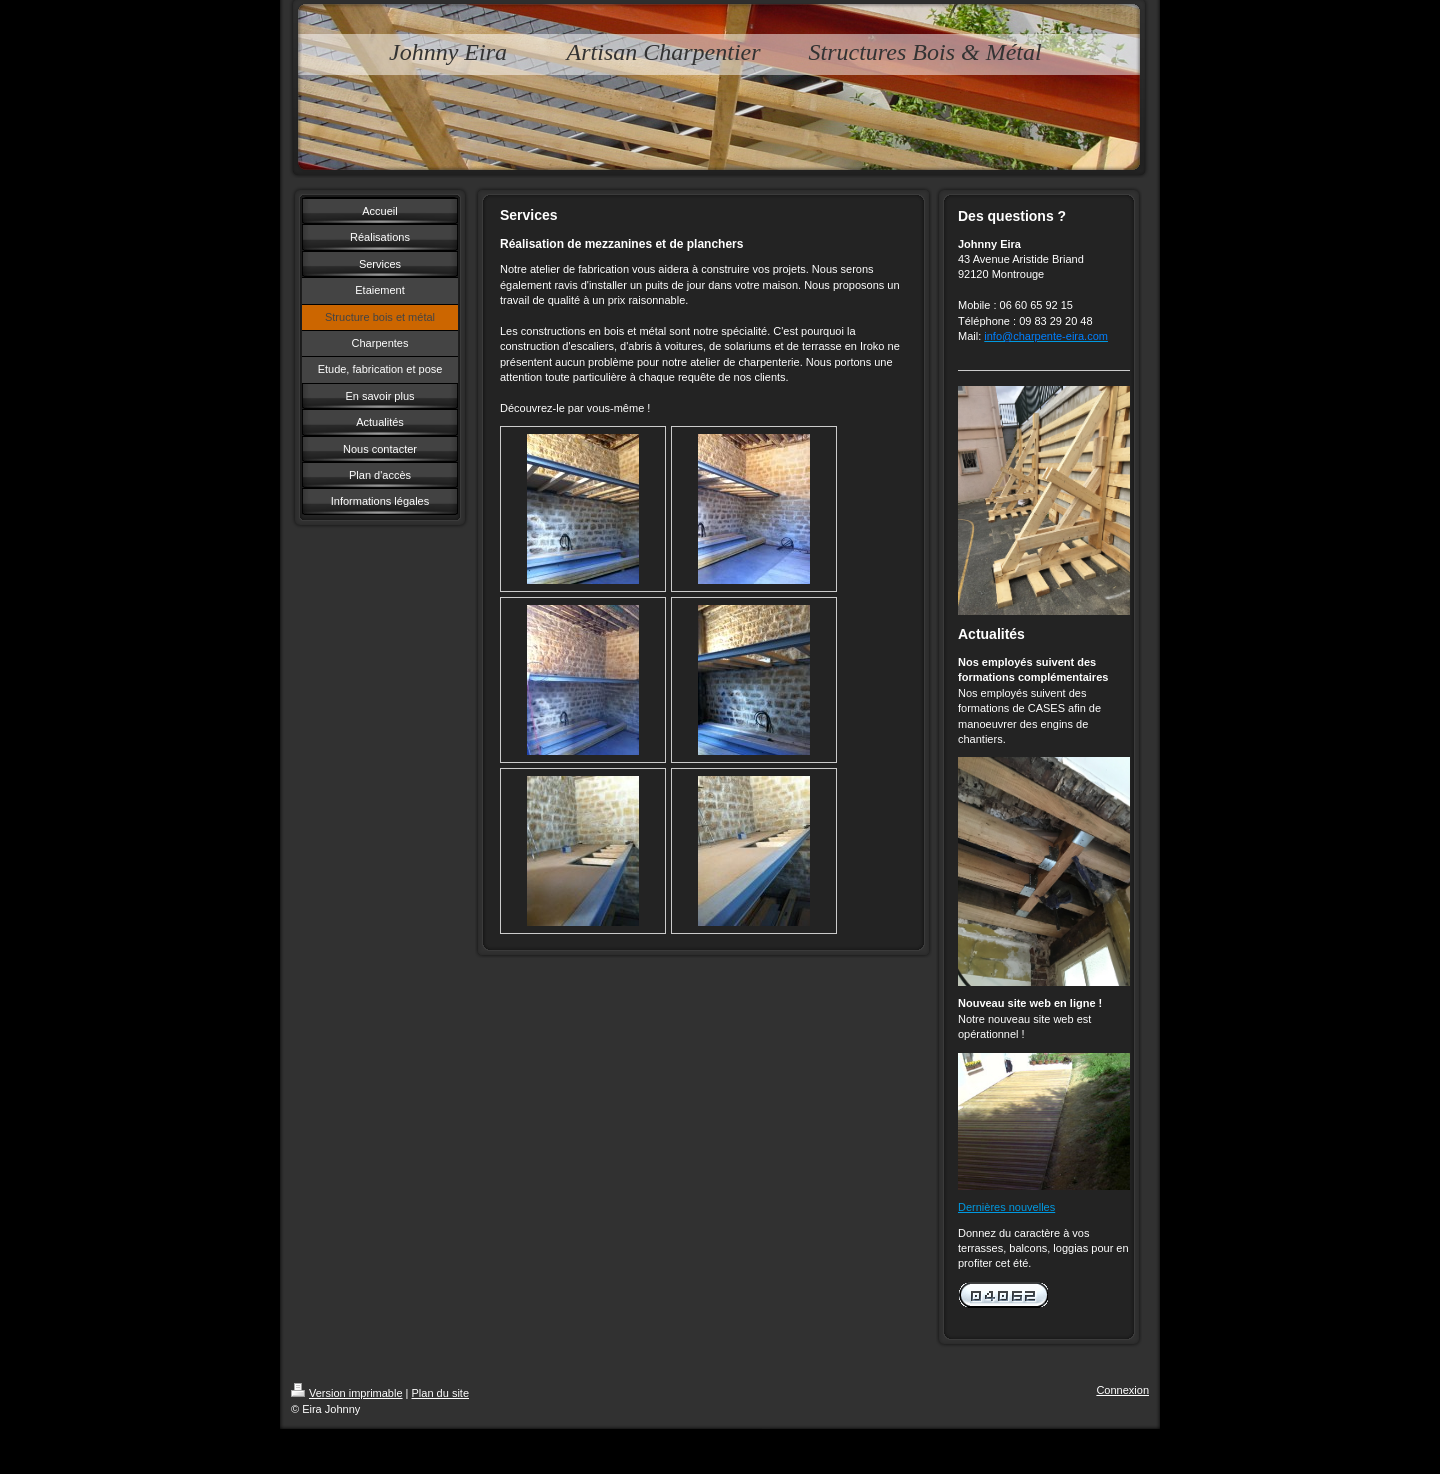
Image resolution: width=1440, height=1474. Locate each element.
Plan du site (440, 1393)
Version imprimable (347, 1393)
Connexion (1122, 1390)
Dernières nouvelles (1006, 1207)
